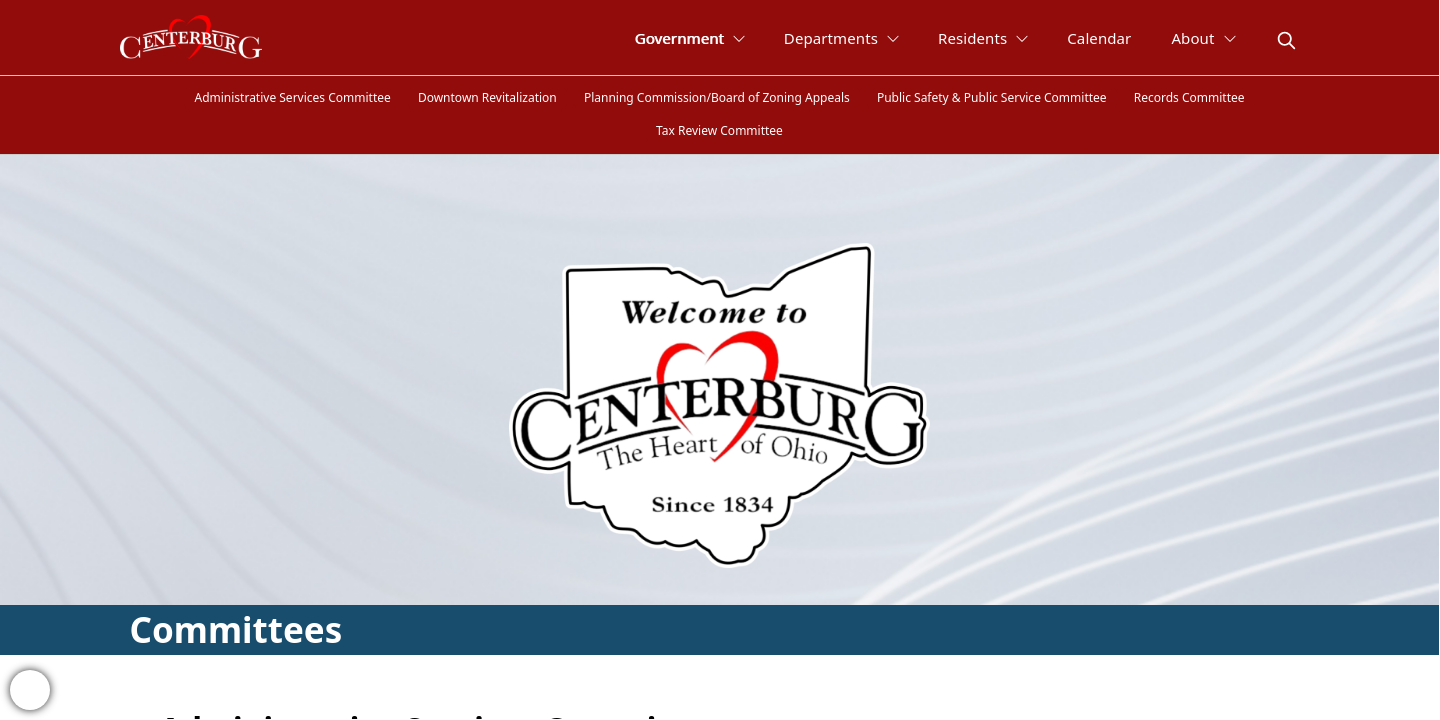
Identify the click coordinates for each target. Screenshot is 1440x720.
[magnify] (1286, 40)
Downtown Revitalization (487, 97)
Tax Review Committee (719, 130)
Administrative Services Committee (292, 97)
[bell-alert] (30, 690)
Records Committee (1189, 97)
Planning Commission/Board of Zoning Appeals (717, 97)
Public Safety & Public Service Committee (992, 97)
